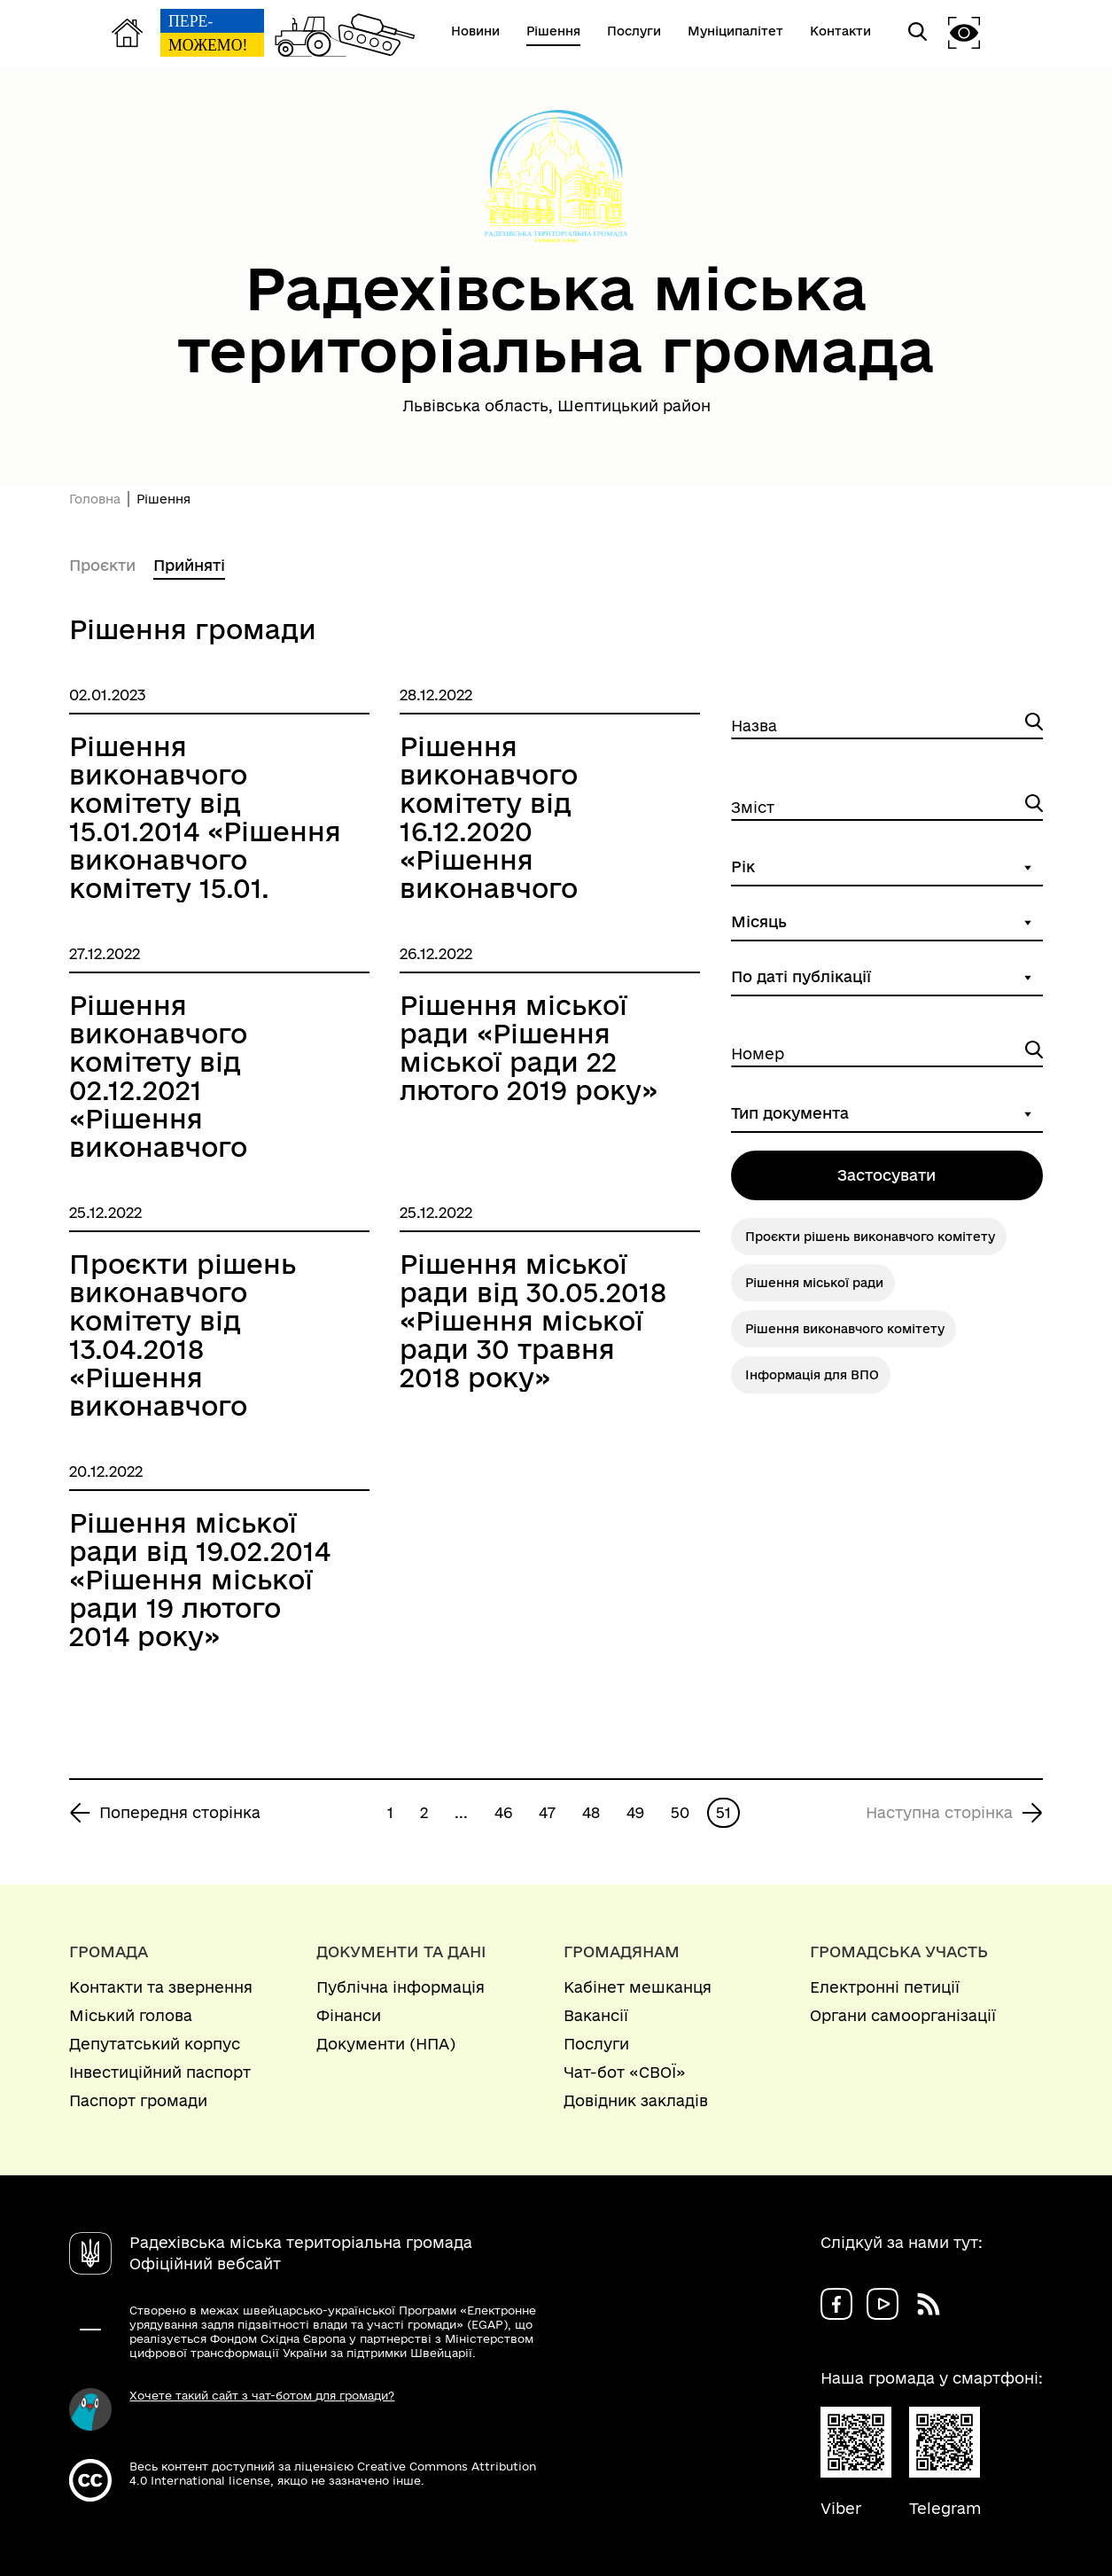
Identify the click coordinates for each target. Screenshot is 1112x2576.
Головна (95, 499)
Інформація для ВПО (812, 1375)
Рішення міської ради (814, 1283)
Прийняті (189, 565)
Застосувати (886, 1175)
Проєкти (102, 565)
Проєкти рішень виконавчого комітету (870, 1236)
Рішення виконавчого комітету (845, 1329)
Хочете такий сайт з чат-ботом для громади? (261, 2395)
